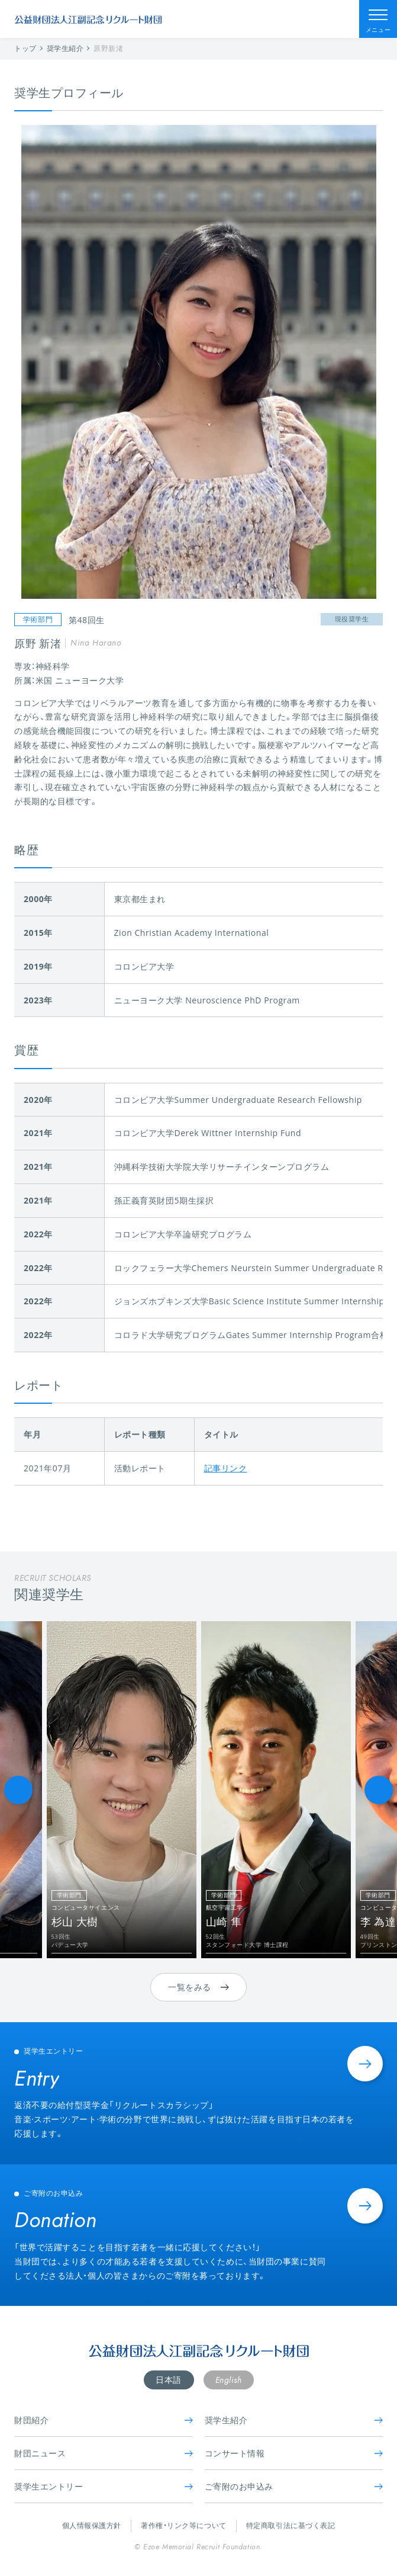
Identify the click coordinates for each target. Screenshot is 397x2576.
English (228, 2380)
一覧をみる (198, 1987)
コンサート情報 (294, 2453)
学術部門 (38, 619)
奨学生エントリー (103, 2486)
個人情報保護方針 (91, 2525)
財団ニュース (103, 2453)
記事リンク (225, 1468)
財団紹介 (103, 2420)
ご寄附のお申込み (294, 2486)
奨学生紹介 (294, 2420)
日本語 (169, 2379)
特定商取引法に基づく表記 (290, 2525)
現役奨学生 (352, 618)
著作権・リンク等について (184, 2525)
